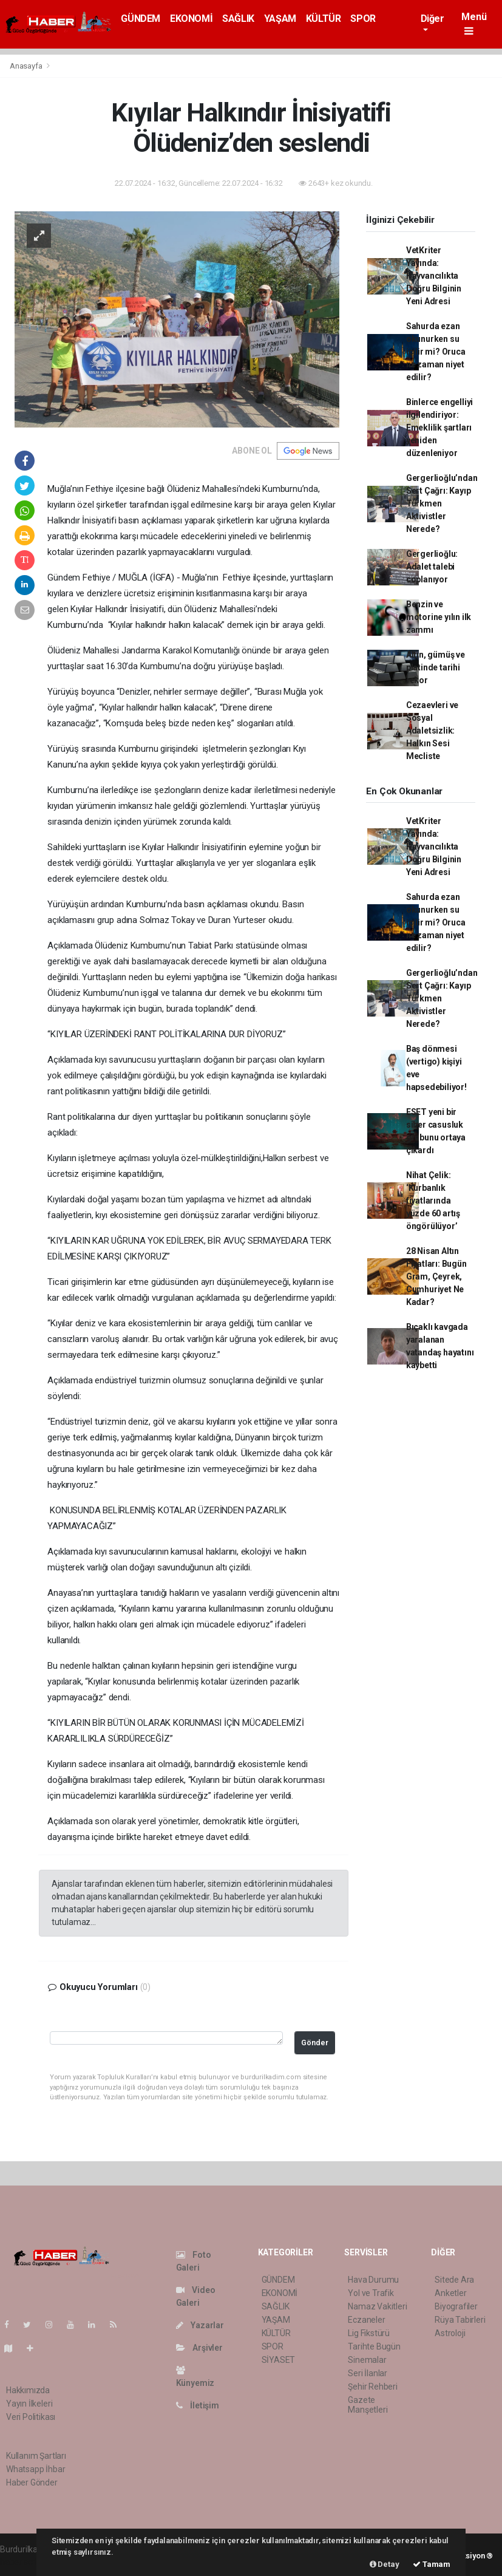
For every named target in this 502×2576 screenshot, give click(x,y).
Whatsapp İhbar (35, 2469)
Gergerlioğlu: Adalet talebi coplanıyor (432, 566)
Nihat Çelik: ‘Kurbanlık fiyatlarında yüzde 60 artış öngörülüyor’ (433, 1200)
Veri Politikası (30, 2417)
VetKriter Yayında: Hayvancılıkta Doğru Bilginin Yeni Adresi (433, 275)
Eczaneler (366, 2320)
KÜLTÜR (323, 18)
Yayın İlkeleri (29, 2403)
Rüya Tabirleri (460, 2320)
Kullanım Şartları (36, 2456)
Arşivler (199, 2348)
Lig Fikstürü (369, 2333)
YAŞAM (280, 18)
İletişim (197, 2405)
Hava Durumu (373, 2280)
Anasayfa (27, 65)
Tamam (431, 2564)
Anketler (450, 2293)
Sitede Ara (454, 2280)
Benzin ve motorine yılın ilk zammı (439, 617)
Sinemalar (367, 2360)
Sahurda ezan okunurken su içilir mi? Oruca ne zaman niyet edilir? (436, 351)
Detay (384, 2564)
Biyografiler (456, 2306)
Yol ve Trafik (371, 2293)
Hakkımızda (28, 2390)
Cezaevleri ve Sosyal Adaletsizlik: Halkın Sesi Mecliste (432, 730)
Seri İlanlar (367, 2373)
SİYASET (279, 2360)
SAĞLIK (238, 18)
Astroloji (450, 2333)
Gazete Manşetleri (367, 2404)
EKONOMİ (191, 18)
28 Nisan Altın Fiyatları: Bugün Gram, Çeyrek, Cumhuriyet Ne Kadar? (436, 1276)
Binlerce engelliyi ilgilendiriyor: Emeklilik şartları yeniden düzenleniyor (439, 427)
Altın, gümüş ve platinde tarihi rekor (435, 667)
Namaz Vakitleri (377, 2306)
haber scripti (23, 2562)
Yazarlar (200, 2325)
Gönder (314, 2042)
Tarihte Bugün (374, 2346)
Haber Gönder (32, 2482)
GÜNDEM (140, 18)
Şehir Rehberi (373, 2386)
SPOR (362, 18)
